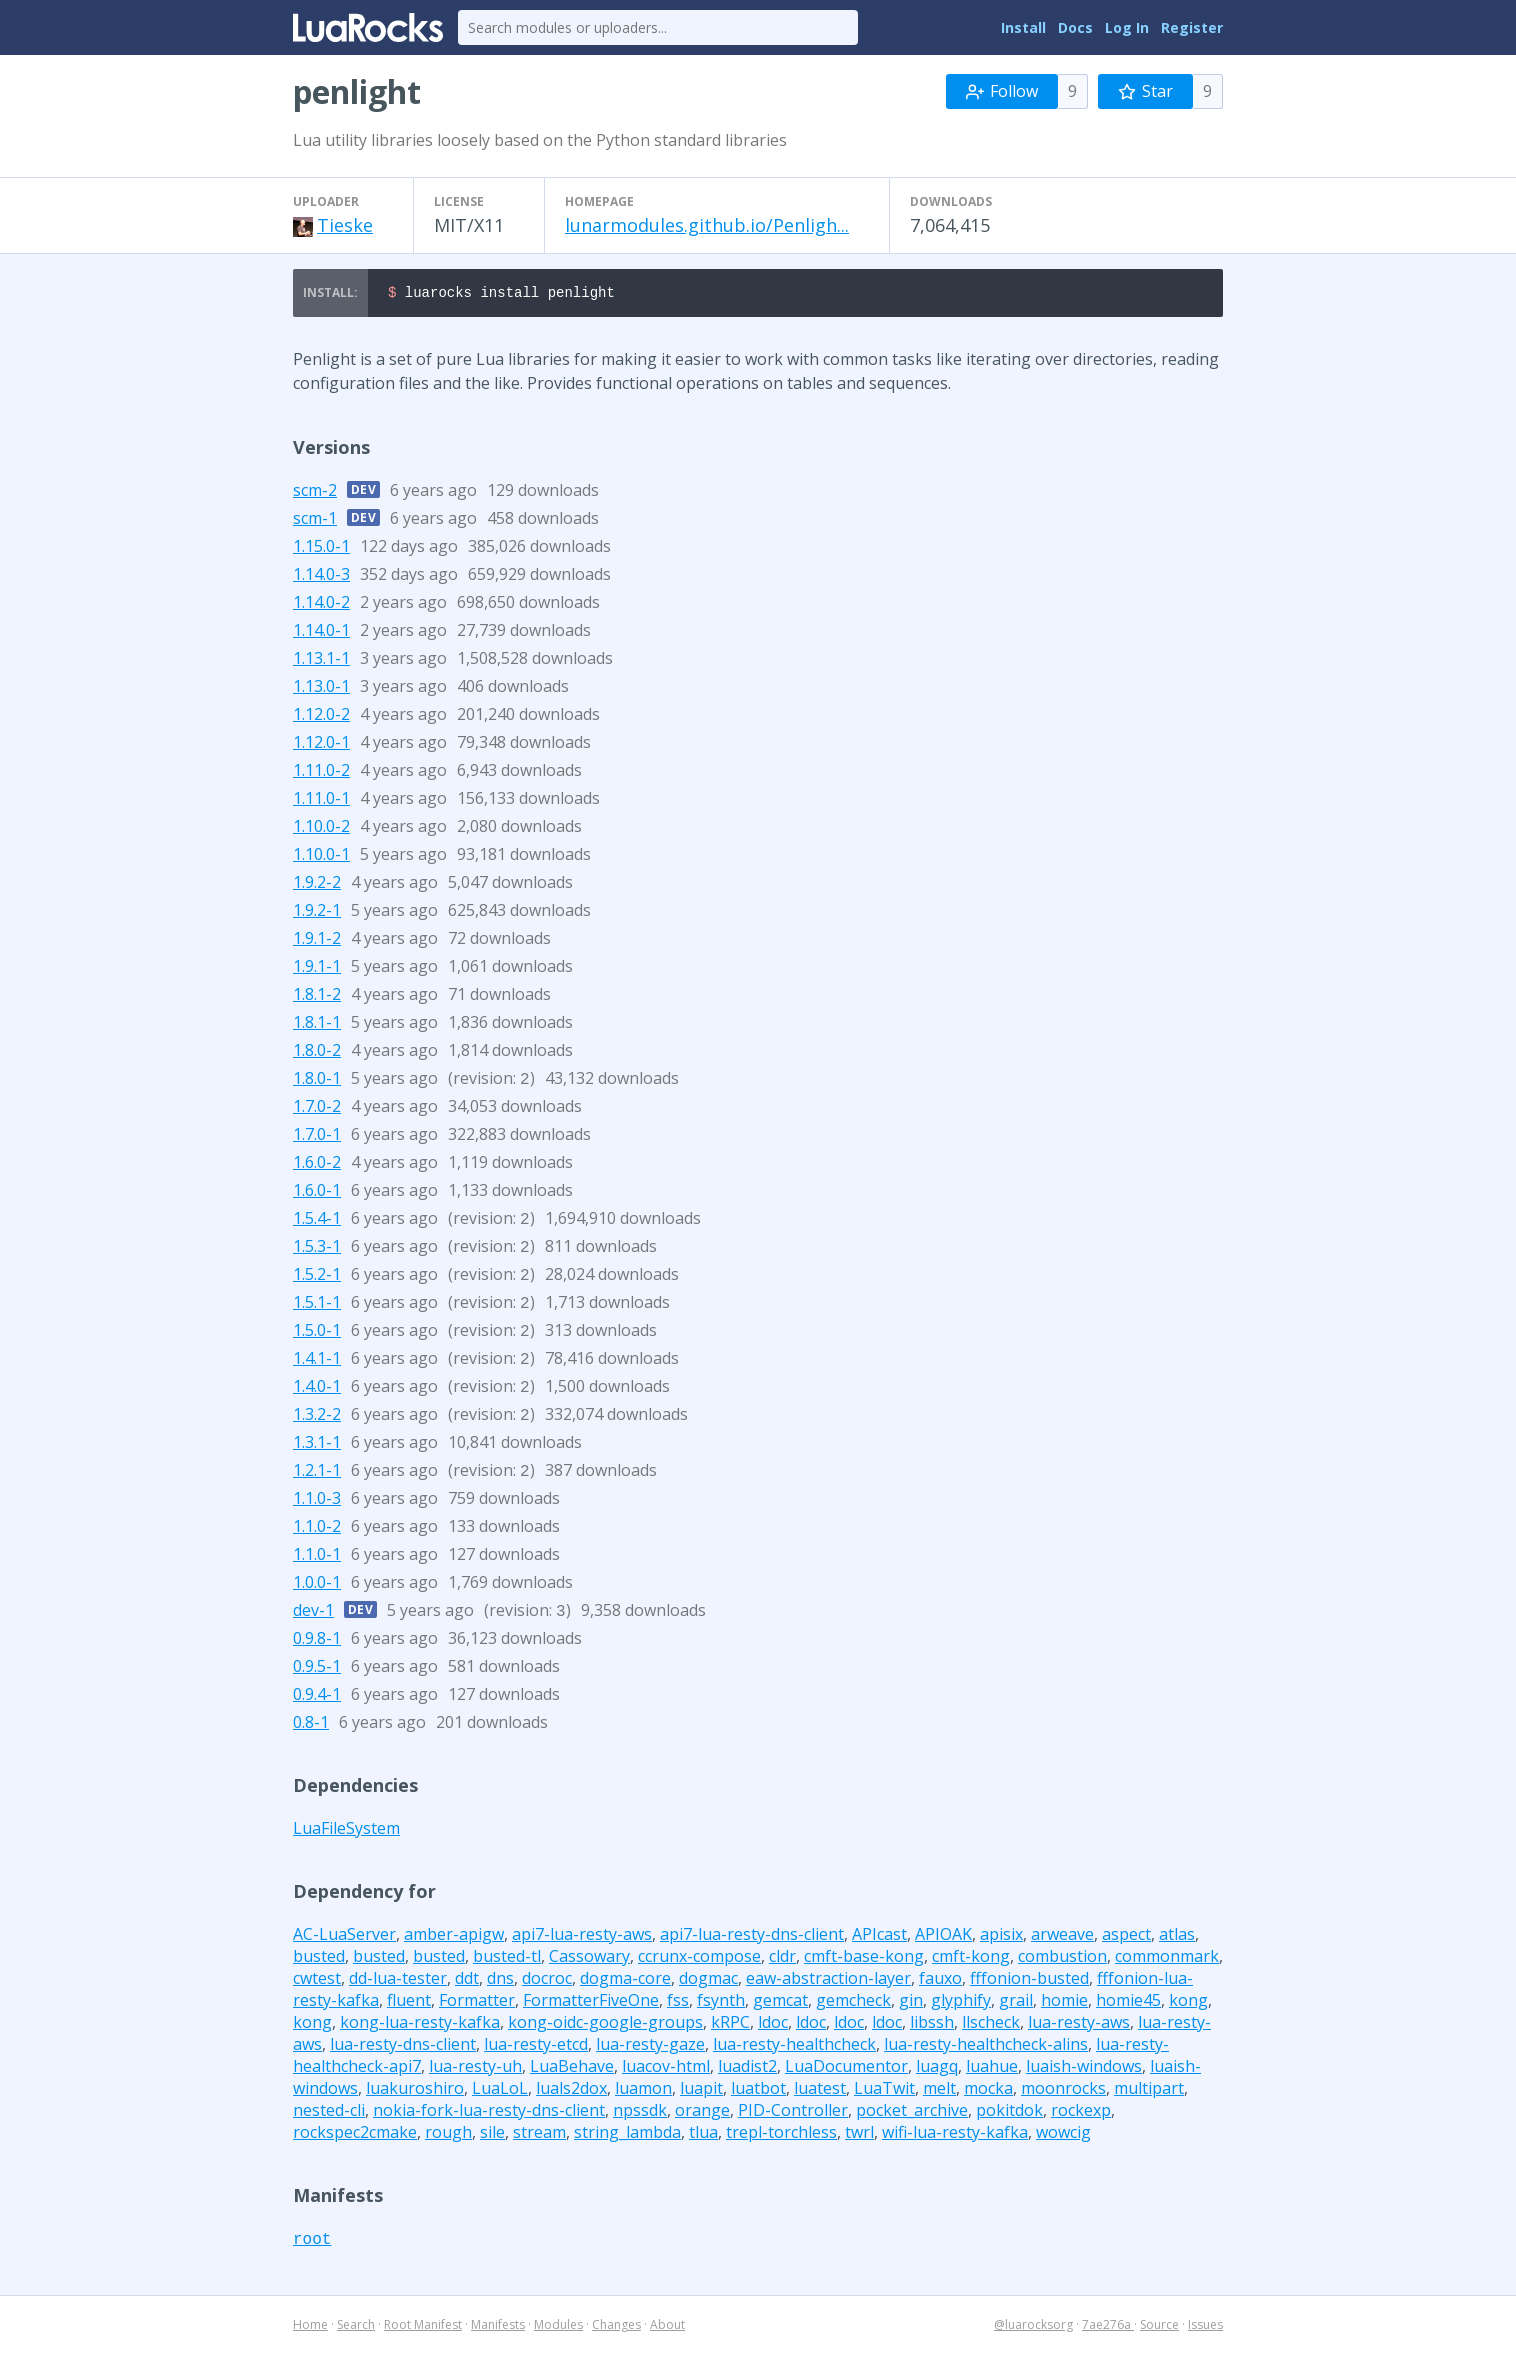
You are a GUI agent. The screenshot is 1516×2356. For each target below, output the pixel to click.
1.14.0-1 (321, 633)
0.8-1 (311, 1725)
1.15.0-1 (321, 549)
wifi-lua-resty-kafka (955, 2135)
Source (1159, 2327)
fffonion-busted (1029, 1981)
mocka (988, 2091)
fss (678, 2003)
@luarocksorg (1033, 2327)
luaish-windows (1084, 2069)
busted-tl (507, 1959)
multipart (1149, 2091)
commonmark (1167, 1959)
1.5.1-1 (317, 1305)
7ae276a (1108, 2327)
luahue (992, 2069)
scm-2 (315, 493)
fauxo (940, 1981)
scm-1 (315, 521)
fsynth (721, 2003)
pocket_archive (912, 2113)
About (667, 2327)
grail (1016, 2003)
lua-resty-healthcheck (794, 2047)
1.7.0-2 (317, 1109)
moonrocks (1063, 2091)
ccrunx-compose (699, 1959)
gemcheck (853, 2003)
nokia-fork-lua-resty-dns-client (489, 2113)
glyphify (961, 2003)
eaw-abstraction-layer (828, 1981)
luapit (701, 2091)
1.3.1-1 (317, 1445)
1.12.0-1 (321, 745)
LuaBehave (572, 2069)
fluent (409, 2003)
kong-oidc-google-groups (605, 2025)
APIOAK (943, 1937)
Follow (1002, 91)
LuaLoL (500, 2091)
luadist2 (747, 2069)
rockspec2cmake (355, 2135)
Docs (1075, 27)
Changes (616, 2327)
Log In (1127, 27)
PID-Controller (793, 2113)
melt (939, 2091)
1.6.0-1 (317, 1193)
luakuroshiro (415, 2091)
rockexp (1081, 2113)
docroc (547, 1981)
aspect (1126, 1937)
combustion (1062, 1959)
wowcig (1063, 2135)
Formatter (477, 2003)
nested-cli (329, 2113)
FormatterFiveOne (591, 2003)
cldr (782, 1959)
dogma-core (625, 1981)
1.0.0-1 (317, 1585)
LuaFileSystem (346, 1831)
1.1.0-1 (317, 1557)
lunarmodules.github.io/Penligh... (707, 225)
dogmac (708, 1981)
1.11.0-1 (321, 801)
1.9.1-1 (317, 969)
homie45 (1128, 2003)
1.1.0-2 (317, 1529)
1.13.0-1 (321, 689)
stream (539, 2135)
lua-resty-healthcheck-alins (986, 2047)
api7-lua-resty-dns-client (752, 1937)
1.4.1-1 (317, 1361)
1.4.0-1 (317, 1389)
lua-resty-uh (475, 2069)
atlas (1177, 1937)
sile (492, 2135)
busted (319, 1959)
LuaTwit (884, 2091)
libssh (932, 2025)
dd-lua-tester (398, 1981)
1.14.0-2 (321, 605)
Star (1145, 91)
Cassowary (589, 1959)
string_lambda (627, 2135)
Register (1192, 27)
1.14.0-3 (321, 577)
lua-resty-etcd (536, 2047)
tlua (703, 2135)
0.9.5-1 (317, 1669)
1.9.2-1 (317, 913)
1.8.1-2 (317, 997)
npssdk (640, 2113)
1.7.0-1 (317, 1137)
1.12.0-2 (321, 717)
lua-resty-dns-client (403, 2047)
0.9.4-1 (317, 1697)
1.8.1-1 (317, 1025)
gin (911, 2003)
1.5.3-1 (317, 1249)
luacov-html (666, 2069)
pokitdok (1009, 2113)
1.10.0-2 (321, 829)
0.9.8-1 (317, 1641)
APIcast (879, 1937)
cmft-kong (971, 1959)
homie (1064, 2003)
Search (356, 2327)
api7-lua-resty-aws (582, 1937)
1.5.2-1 (317, 1277)
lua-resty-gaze (650, 2047)
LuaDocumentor (846, 2069)
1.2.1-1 (317, 1473)
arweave (1062, 1937)
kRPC (730, 2025)
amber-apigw (454, 1937)
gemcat (780, 2003)
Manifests (498, 2327)
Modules (558, 2327)
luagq (937, 2069)
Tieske (345, 225)
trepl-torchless (781, 2135)
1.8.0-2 (317, 1053)
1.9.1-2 (317, 941)
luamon (643, 2091)
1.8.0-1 (317, 1081)
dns (500, 1981)
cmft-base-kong (864, 1959)
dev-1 (313, 1613)
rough (448, 2135)
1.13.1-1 (321, 661)
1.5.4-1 (317, 1221)
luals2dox (571, 2091)
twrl (859, 2135)
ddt (467, 1981)
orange (702, 2113)
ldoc (773, 2025)
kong (1188, 2003)
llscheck (991, 2025)
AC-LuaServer (344, 1937)
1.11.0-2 (321, 773)
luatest (820, 2091)
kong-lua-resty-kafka (420, 2025)
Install (1023, 27)
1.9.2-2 (317, 885)
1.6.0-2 (317, 1165)
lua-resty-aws (1079, 2025)
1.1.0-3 (317, 1501)
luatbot (758, 2091)
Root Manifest (423, 2327)
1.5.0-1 (317, 1333)
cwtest (317, 1981)
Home (310, 2327)
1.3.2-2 (317, 1417)
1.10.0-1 (321, 857)
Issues (1205, 2327)
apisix (1001, 1937)
